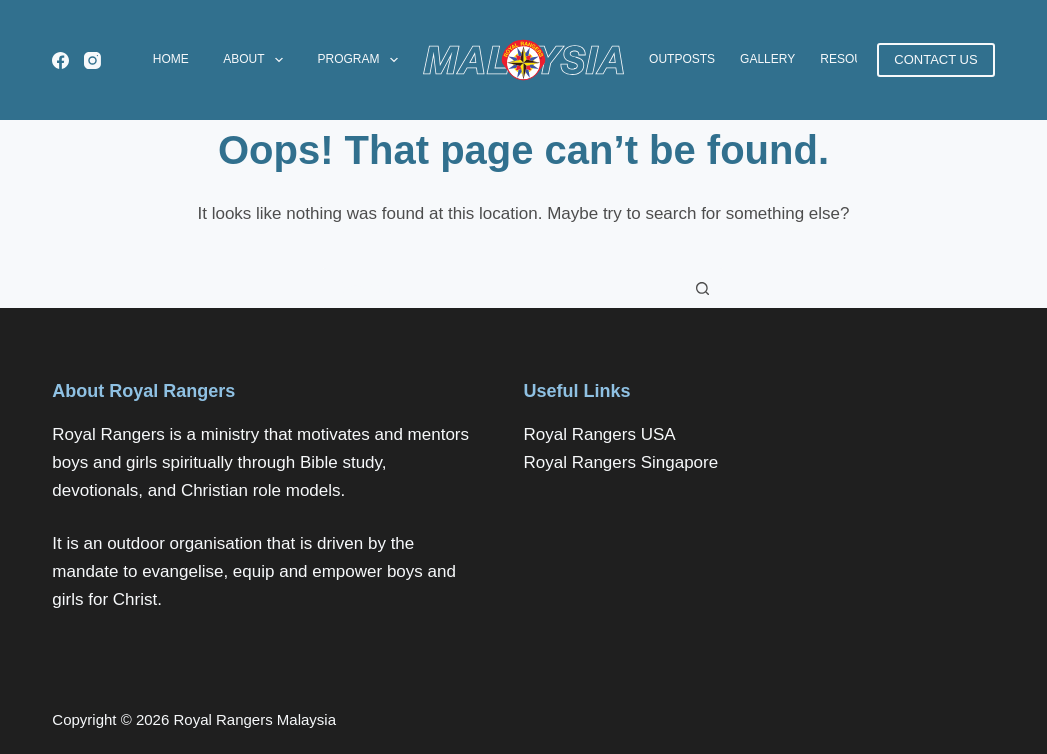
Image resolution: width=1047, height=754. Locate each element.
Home (171, 59)
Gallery (767, 59)
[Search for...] (503, 288)
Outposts (682, 59)
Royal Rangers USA (599, 434)
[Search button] (703, 288)
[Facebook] (60, 60)
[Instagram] (92, 60)
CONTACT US (935, 59)
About (257, 60)
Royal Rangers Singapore (620, 462)
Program (361, 60)
